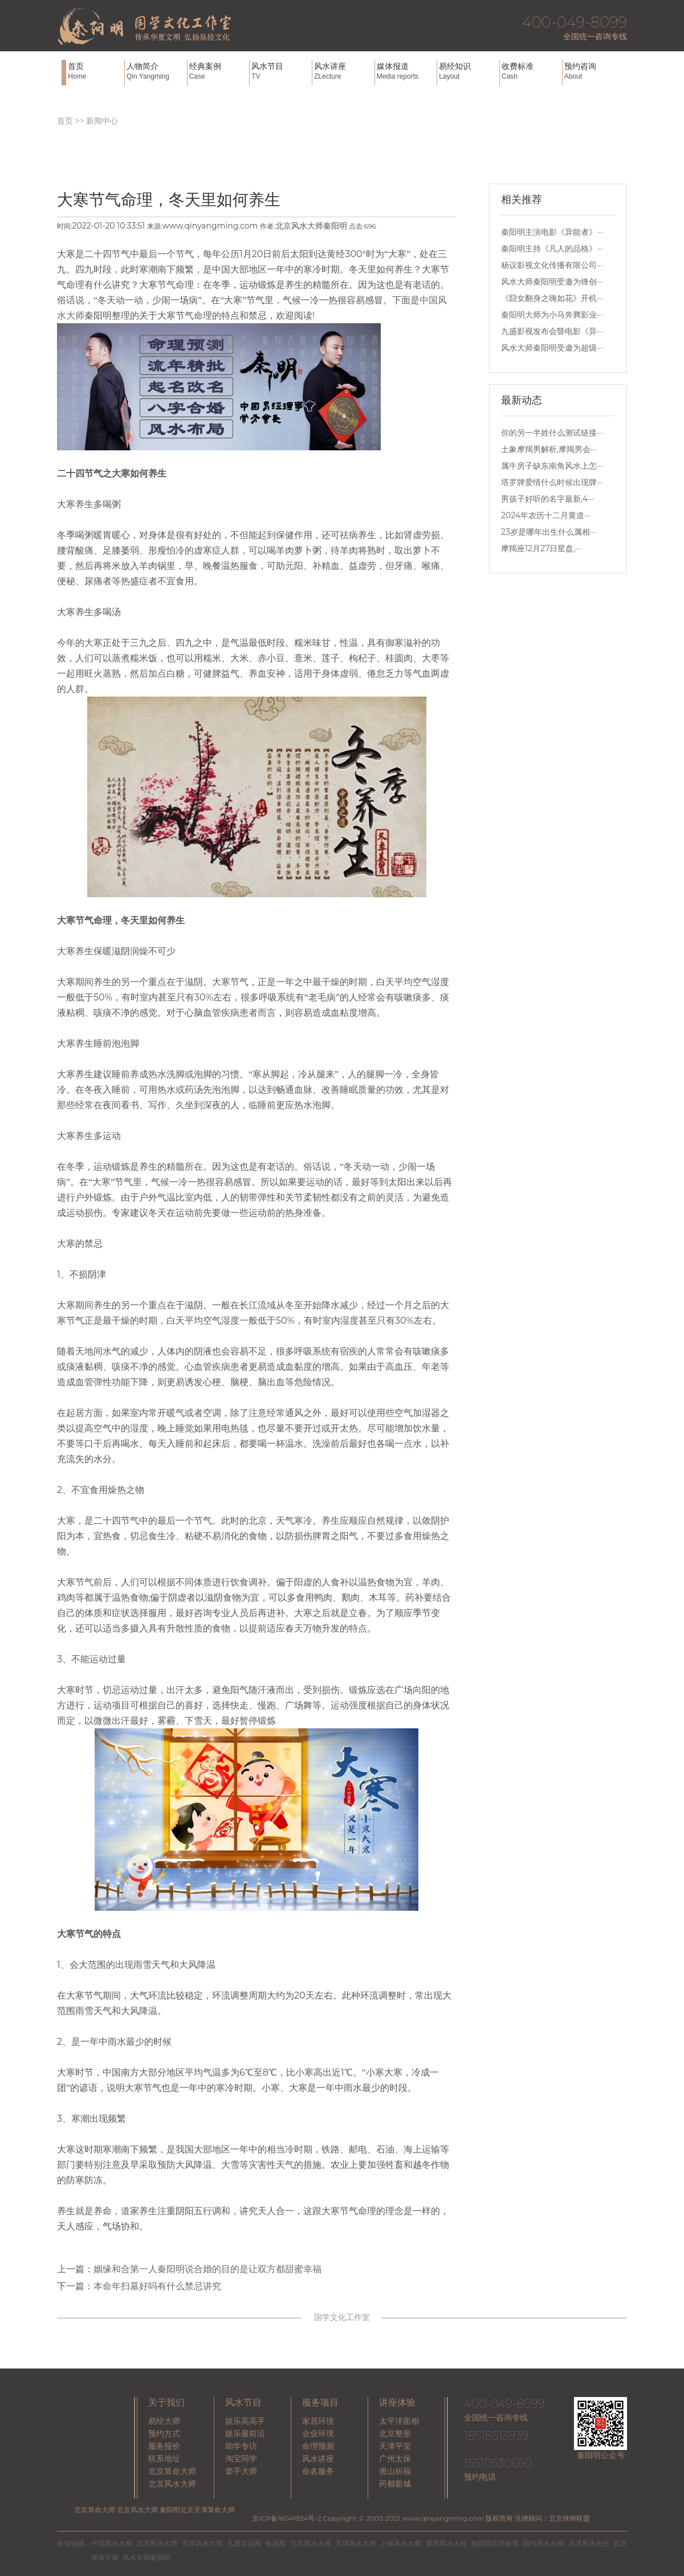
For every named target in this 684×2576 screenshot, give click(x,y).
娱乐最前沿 (245, 2433)
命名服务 (318, 2471)
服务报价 (164, 2446)
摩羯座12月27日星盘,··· (541, 548)
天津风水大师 (202, 2543)
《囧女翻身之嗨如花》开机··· (552, 298)
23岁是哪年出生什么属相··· (548, 532)
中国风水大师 (111, 2543)
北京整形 (395, 2433)
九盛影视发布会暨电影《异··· (552, 331)
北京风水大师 (172, 2484)
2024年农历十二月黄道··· (546, 515)
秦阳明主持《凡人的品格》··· (552, 248)
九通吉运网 (244, 2543)
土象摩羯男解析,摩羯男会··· (549, 449)
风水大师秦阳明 (146, 2557)
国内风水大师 (543, 2543)
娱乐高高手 (245, 2421)
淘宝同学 (241, 2458)
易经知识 (468, 71)
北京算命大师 (172, 2471)
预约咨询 (593, 71)
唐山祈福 (395, 2471)
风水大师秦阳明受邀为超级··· (552, 348)
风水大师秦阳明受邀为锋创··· (552, 281)
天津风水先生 (588, 2543)
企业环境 (318, 2433)
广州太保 (395, 2458)
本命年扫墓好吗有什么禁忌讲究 (157, 2286)
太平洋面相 (399, 2421)
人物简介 (156, 71)
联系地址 (164, 2458)
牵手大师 (241, 2471)
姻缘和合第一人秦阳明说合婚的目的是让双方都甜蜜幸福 (207, 2269)
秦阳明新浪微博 (495, 2543)
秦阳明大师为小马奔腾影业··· (552, 315)
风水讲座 (343, 71)
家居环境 (318, 2421)
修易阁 (275, 2543)
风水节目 (280, 71)
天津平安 (395, 2446)
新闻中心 (102, 121)
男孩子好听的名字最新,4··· (547, 499)
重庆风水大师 (446, 2543)
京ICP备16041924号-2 (286, 2518)
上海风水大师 (400, 2543)
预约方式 (164, 2433)
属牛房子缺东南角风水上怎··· (552, 466)
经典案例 (218, 71)
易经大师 (164, 2421)
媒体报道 (406, 71)
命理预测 (318, 2446)
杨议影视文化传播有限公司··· (552, 265)
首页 (95, 71)
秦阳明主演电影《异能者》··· (552, 232)
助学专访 (241, 2446)
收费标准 (531, 71)
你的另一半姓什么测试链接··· (552, 433)
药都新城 (395, 2484)
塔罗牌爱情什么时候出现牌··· (552, 482)
